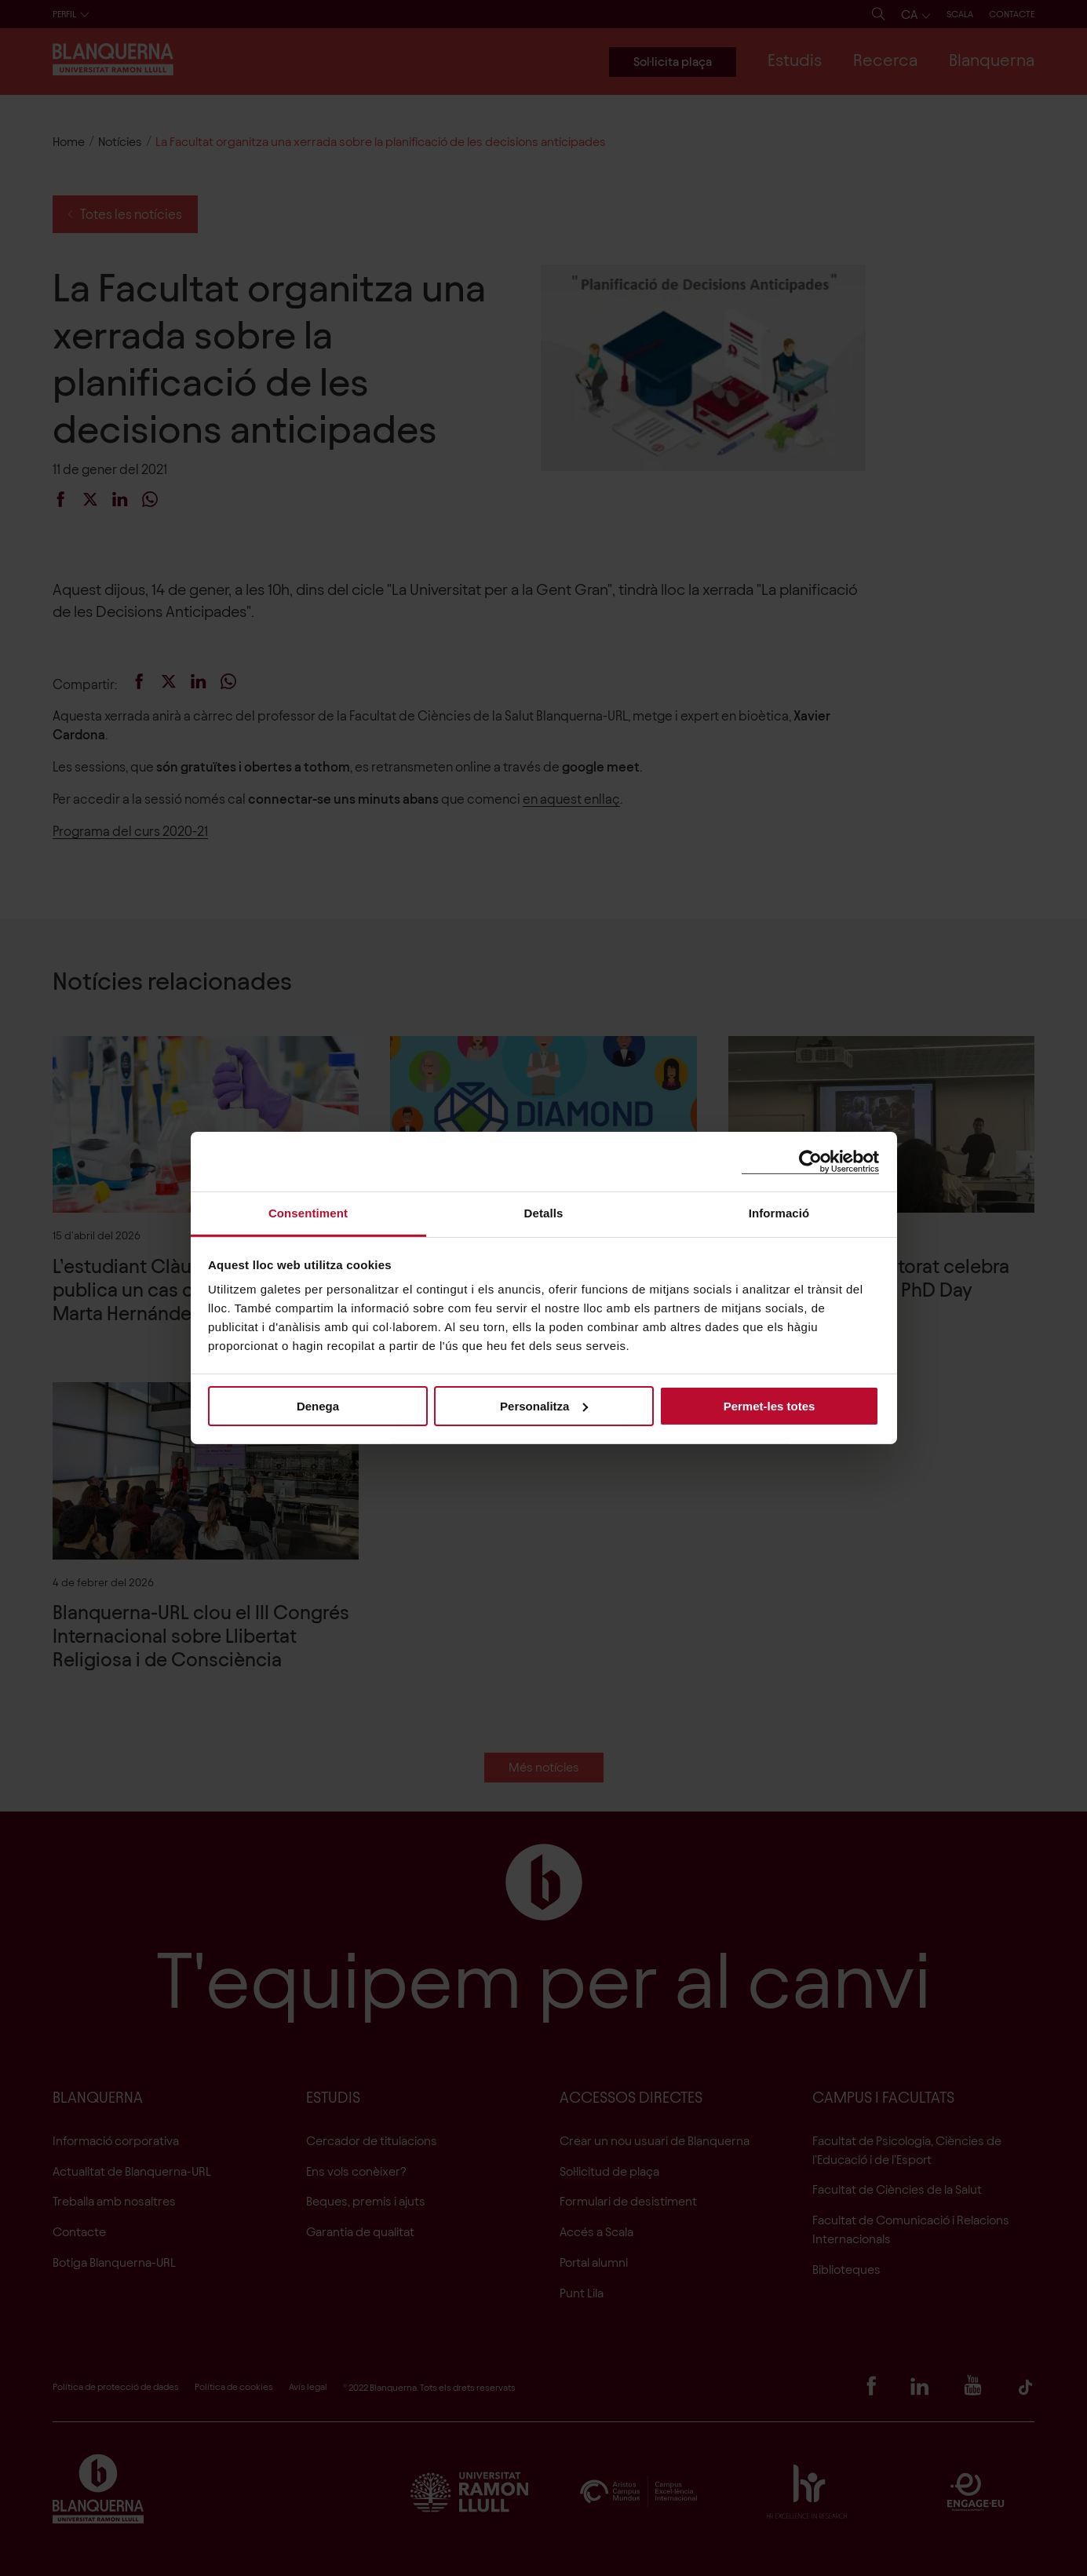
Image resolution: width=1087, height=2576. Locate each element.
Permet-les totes (769, 1405)
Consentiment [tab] (308, 1213)
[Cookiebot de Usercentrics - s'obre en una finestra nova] (810, 1161)
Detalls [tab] (544, 1213)
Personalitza (544, 1405)
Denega (318, 1405)
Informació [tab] (779, 1213)
